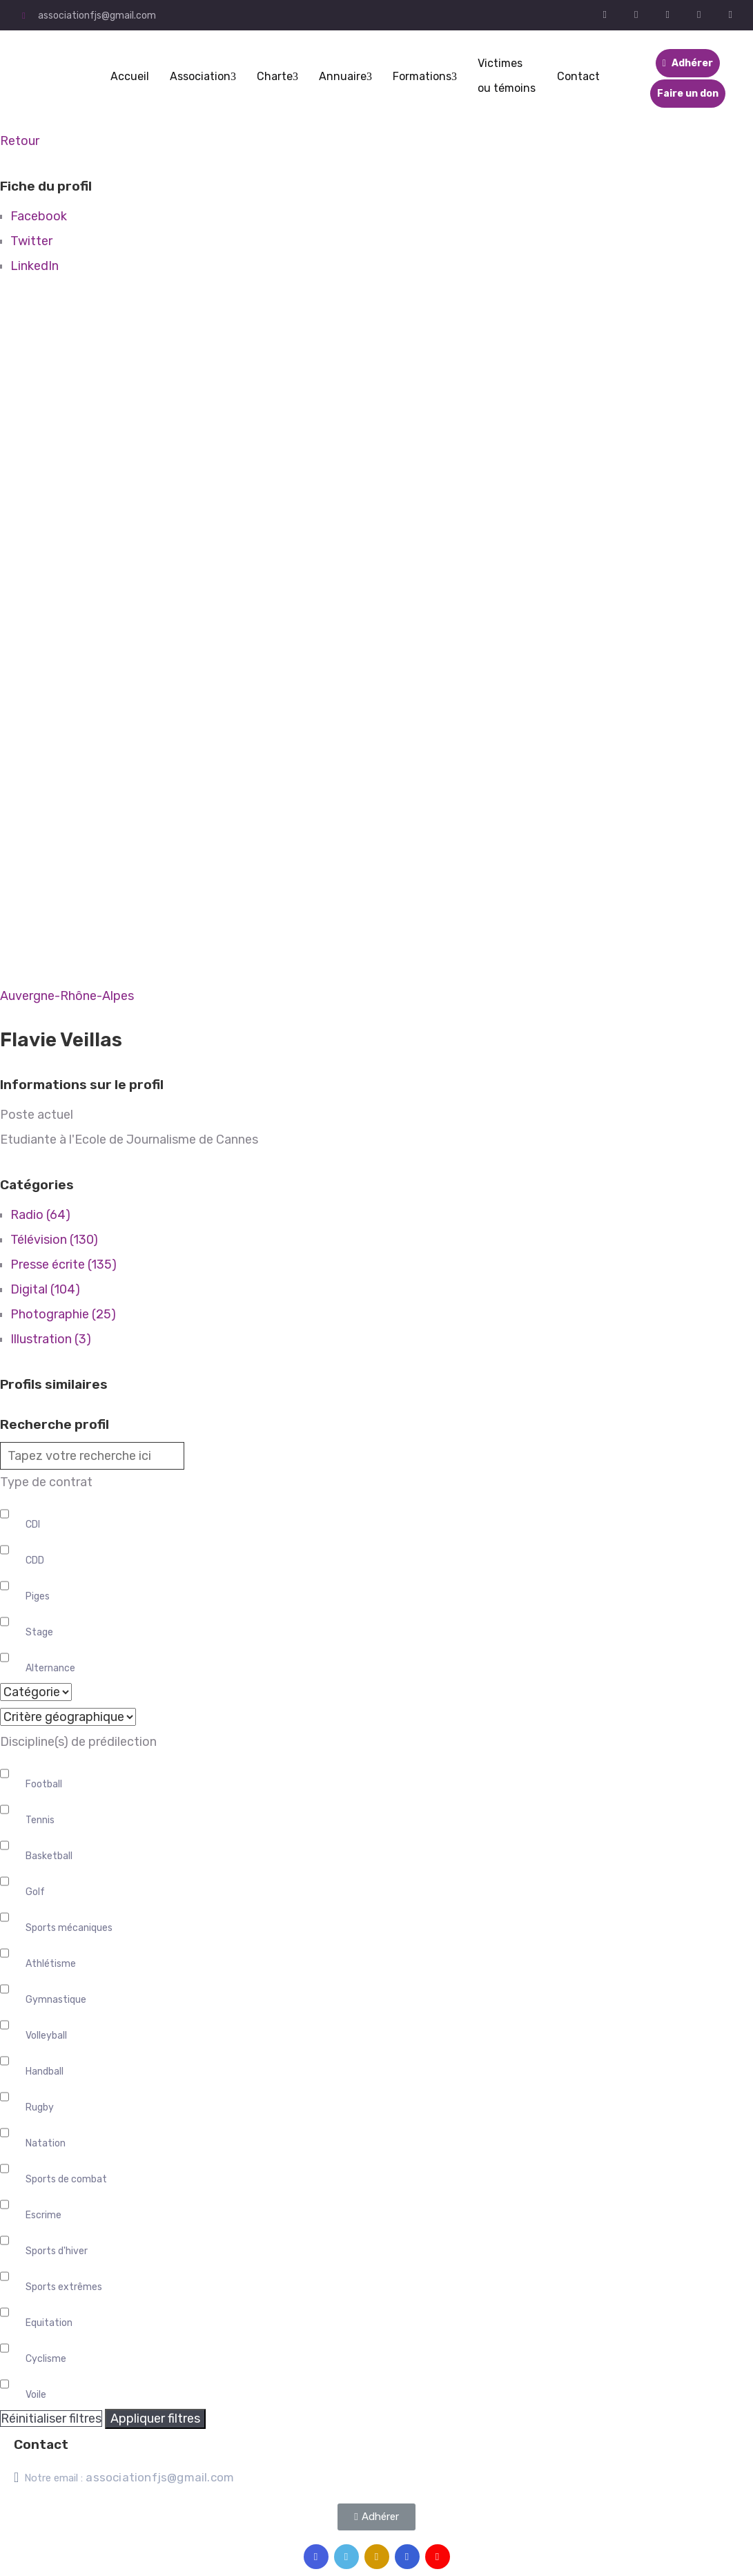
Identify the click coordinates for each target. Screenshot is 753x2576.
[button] (376, 2516)
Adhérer (688, 63)
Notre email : (129, 2478)
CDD (35, 1560)
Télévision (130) (54, 1239)
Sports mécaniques (69, 1928)
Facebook (38, 216)
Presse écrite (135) (63, 1264)
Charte (277, 76)
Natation (46, 2143)
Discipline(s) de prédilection (78, 1741)
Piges (38, 1596)
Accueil (129, 76)
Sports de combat (66, 2179)
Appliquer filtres (155, 2418)
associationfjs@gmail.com (97, 15)
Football (44, 1784)
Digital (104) (45, 1289)
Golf (35, 1892)
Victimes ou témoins (507, 76)
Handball (44, 2071)
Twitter (31, 241)
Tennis (40, 1820)
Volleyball (46, 2035)
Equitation (49, 2323)
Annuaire (345, 76)
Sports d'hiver (57, 2251)
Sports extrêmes (64, 2287)
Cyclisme (46, 2359)
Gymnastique (56, 2000)
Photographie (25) (63, 1314)
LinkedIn (34, 265)
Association (203, 76)
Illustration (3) (50, 1339)
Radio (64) (40, 1214)
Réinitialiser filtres (51, 2418)
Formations (425, 76)
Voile (36, 2395)
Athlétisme (51, 1964)
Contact (578, 76)
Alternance (50, 1668)
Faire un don (687, 93)
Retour (19, 140)
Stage (39, 1632)
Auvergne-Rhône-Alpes (67, 995)
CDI (33, 1524)
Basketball (49, 1856)
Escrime (43, 2215)
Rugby (40, 2107)
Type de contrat (46, 1482)
